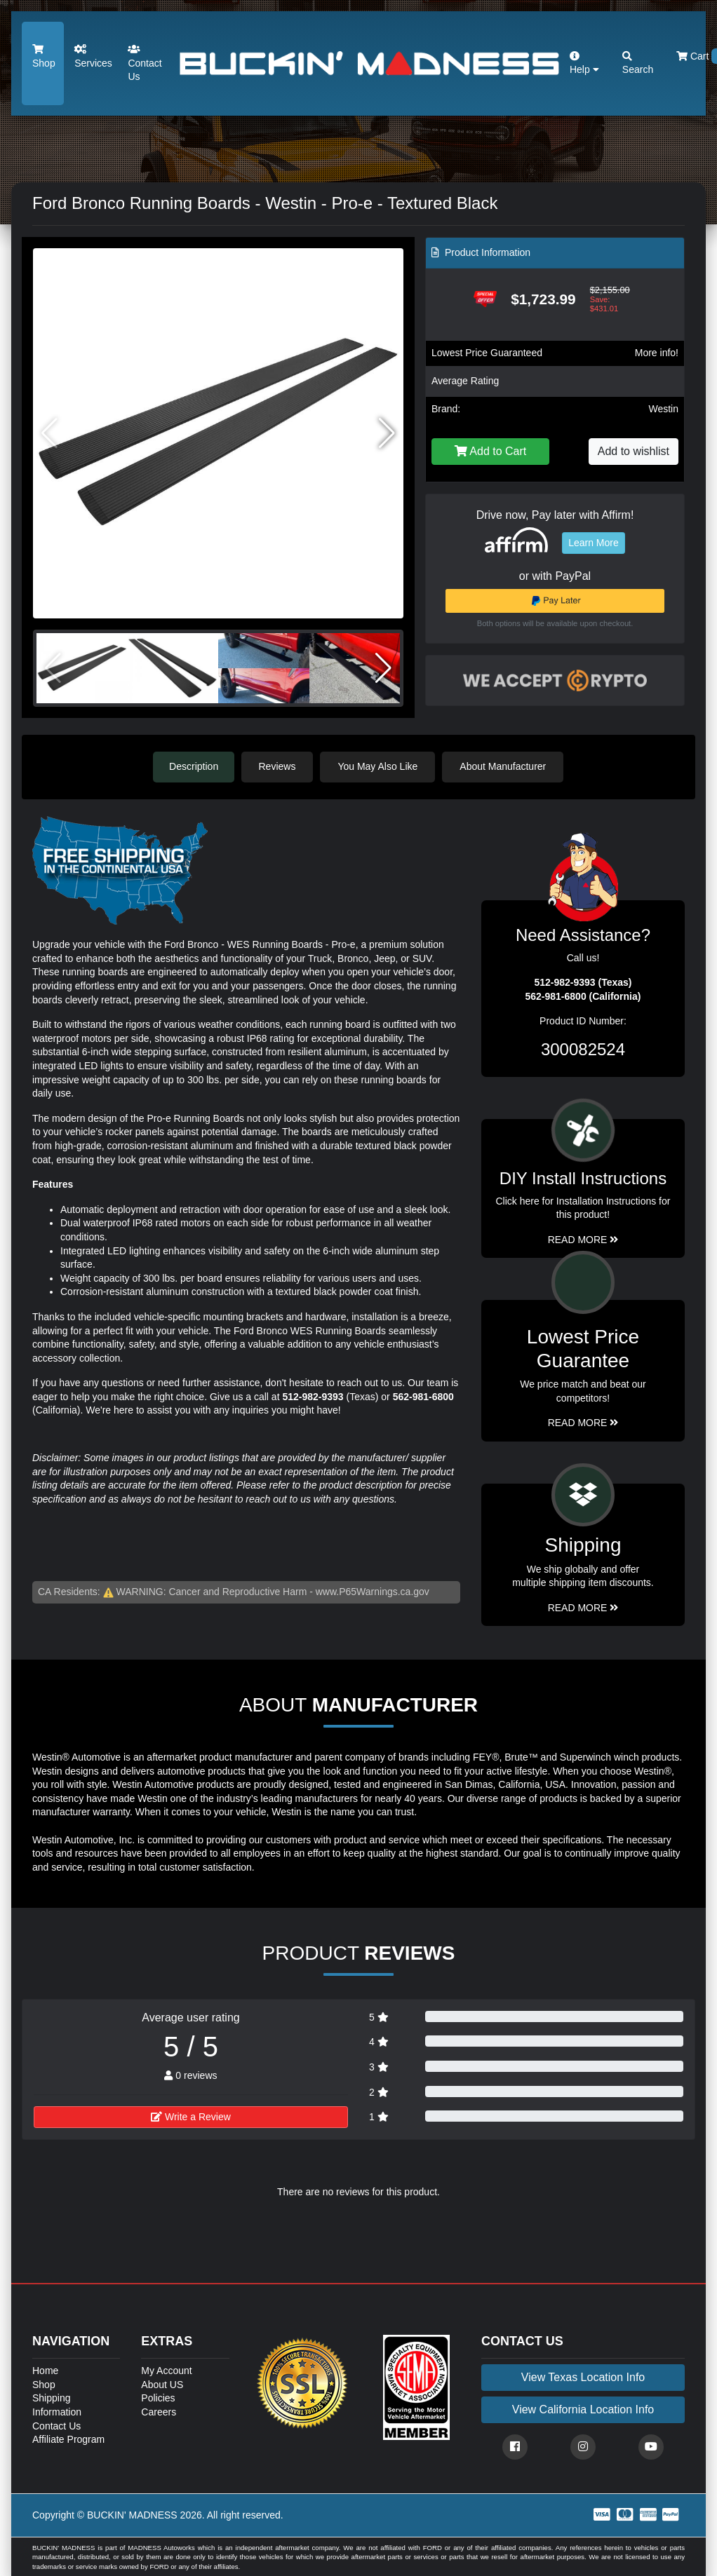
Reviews (278, 766)
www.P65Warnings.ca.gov (372, 1591)
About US (162, 2383)
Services (93, 56)
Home (45, 2369)
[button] (386, 433)
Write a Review (191, 2116)
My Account (166, 2369)
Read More (583, 1422)
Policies (158, 2398)
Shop (43, 56)
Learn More (593, 542)
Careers (158, 2411)
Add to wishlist (633, 451)
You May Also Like (380, 766)
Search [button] (637, 63)
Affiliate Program (68, 2438)
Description (193, 766)
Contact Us (144, 63)
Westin (663, 408)
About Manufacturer (505, 766)
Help (584, 63)
